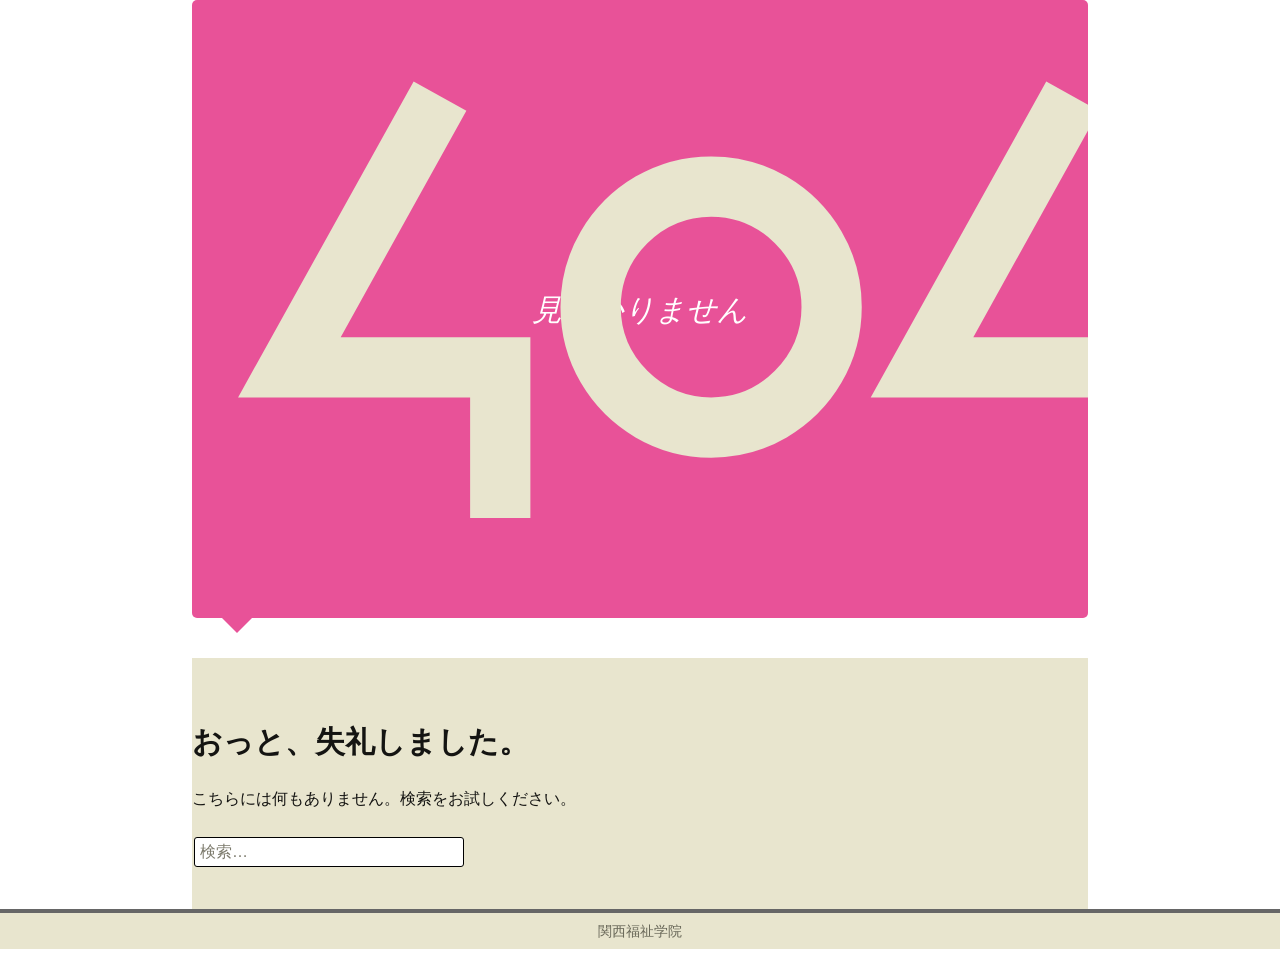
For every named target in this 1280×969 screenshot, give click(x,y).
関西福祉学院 (640, 931)
